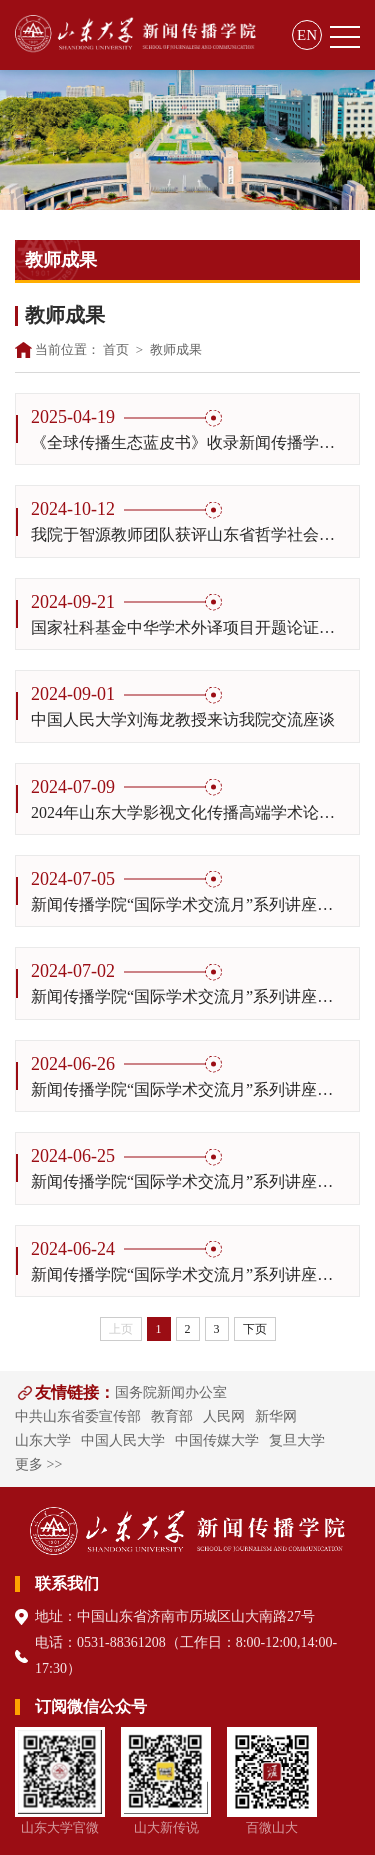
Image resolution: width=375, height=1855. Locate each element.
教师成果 (176, 349)
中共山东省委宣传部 (78, 1416)
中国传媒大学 (217, 1440)
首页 (116, 349)
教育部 (172, 1416)
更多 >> (38, 1464)
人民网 (224, 1416)
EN (307, 35)
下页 (255, 1329)
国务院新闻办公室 (171, 1392)
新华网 (276, 1416)
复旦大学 (297, 1440)
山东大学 (43, 1440)
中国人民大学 (123, 1440)
